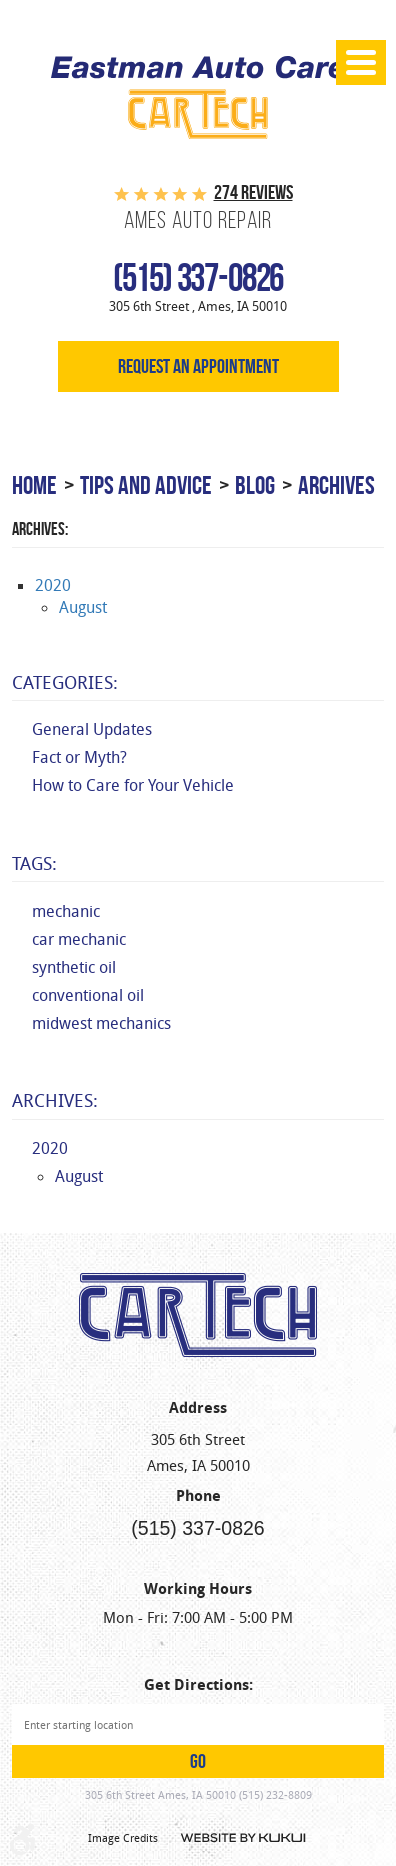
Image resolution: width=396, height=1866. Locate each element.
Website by (243, 1838)
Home (34, 485)
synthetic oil (74, 967)
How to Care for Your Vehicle (133, 785)
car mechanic (79, 939)
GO (198, 1761)
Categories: (65, 682)
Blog (255, 485)
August (83, 607)
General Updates (92, 729)
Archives (336, 485)
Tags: (34, 863)
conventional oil (88, 995)
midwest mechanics (101, 1023)
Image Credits (123, 1837)
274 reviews (253, 192)
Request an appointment (198, 366)
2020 (53, 585)
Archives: (55, 1100)
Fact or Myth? (79, 757)
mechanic (66, 911)
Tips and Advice (146, 485)
